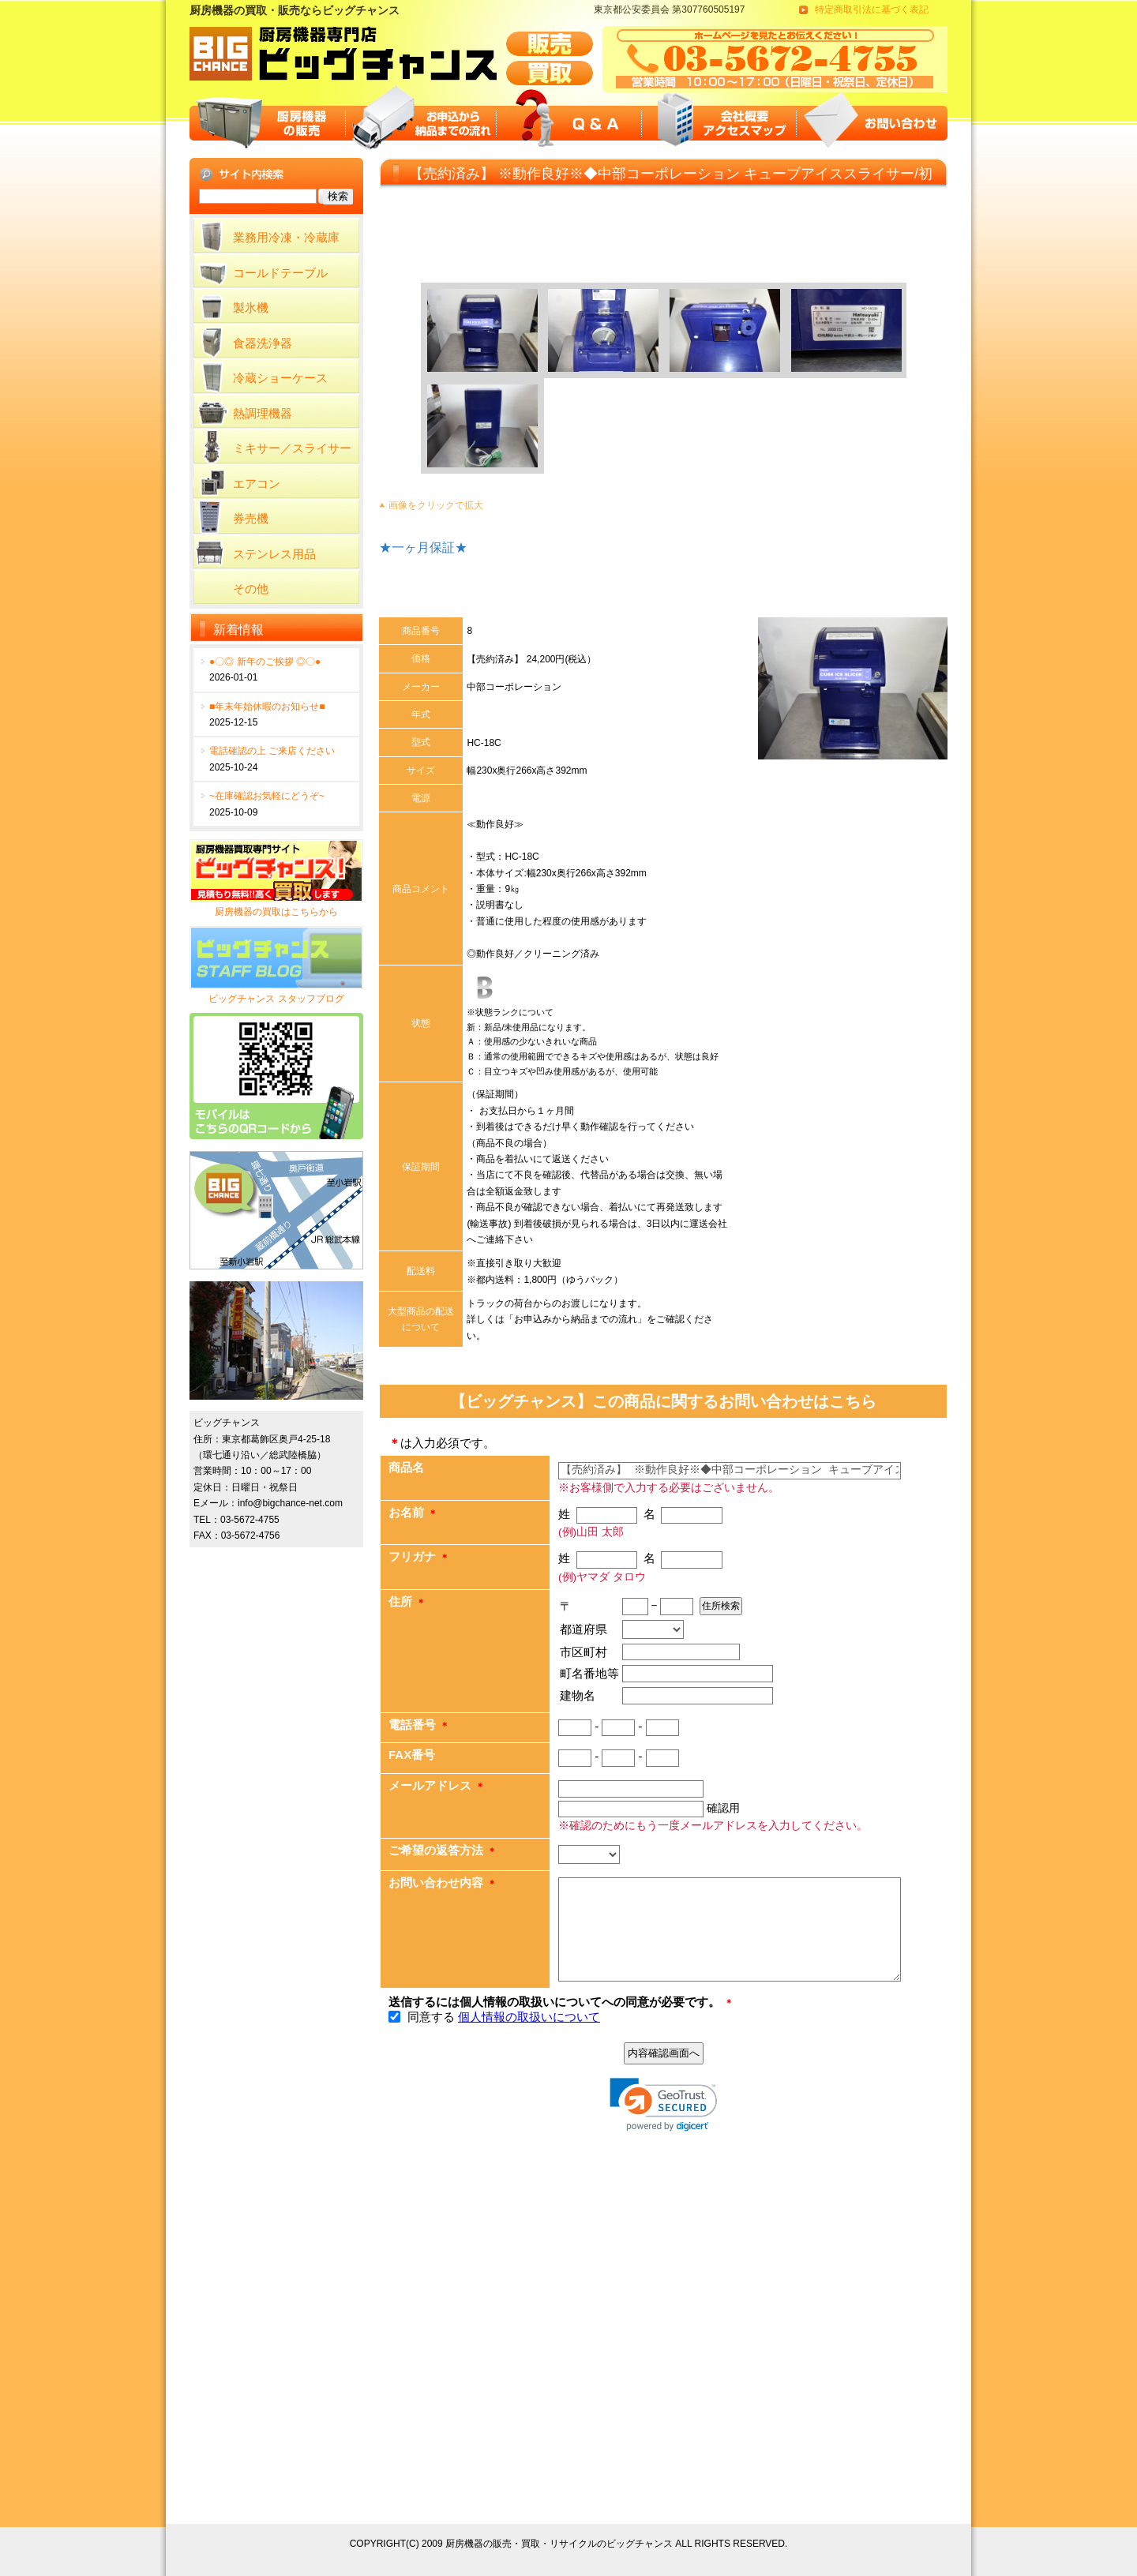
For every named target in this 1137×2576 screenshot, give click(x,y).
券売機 (250, 518)
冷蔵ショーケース (280, 377)
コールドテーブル (280, 272)
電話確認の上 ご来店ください (272, 750)
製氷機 (250, 307)
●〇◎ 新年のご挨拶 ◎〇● (265, 661)
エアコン (256, 483)
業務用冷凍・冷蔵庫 (286, 237)
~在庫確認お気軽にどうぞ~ (267, 795)
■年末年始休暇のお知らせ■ (267, 706)
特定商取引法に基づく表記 (872, 9)
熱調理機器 (262, 413)
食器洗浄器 (262, 343)
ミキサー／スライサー (292, 448)
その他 (250, 588)
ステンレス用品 (274, 554)
